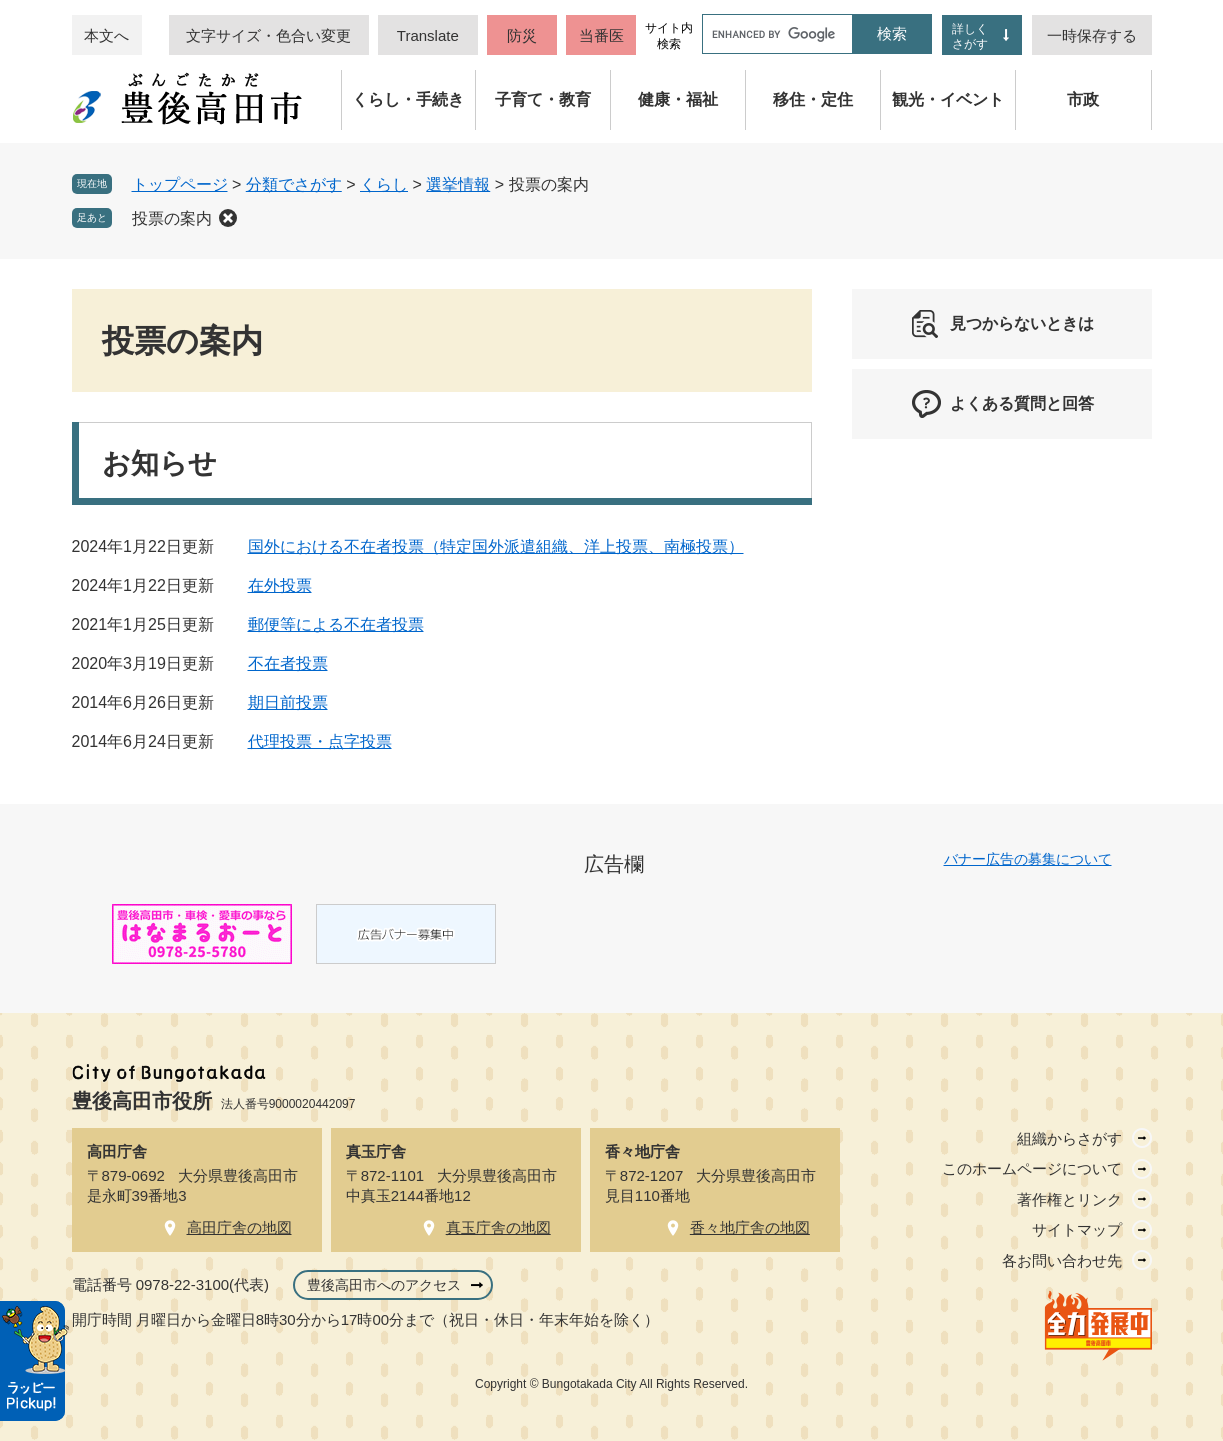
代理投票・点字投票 (320, 741)
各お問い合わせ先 (1062, 1260)
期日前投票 (288, 702)
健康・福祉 (678, 99)
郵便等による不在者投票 (336, 624)
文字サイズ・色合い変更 (268, 35)
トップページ (180, 184)
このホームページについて (1032, 1168)
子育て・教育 (543, 99)
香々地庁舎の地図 (750, 1227)
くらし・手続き (408, 99)
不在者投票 (288, 663)
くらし (384, 184)
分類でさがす (294, 184)
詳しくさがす (970, 36)
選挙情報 (458, 184)
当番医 (601, 35)
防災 (522, 35)
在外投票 (280, 585)
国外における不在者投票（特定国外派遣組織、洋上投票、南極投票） (496, 546)
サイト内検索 (669, 36)
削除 (228, 218)
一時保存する (1092, 35)
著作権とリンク (1069, 1199)
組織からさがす (1069, 1138)
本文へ (106, 35)
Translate (428, 35)
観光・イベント (948, 99)
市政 (1083, 99)
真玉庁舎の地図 (498, 1227)
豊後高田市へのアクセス (384, 1285)
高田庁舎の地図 (239, 1227)
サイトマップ (1077, 1229)
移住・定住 (813, 99)
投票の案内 (172, 218)
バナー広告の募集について (1028, 859)
